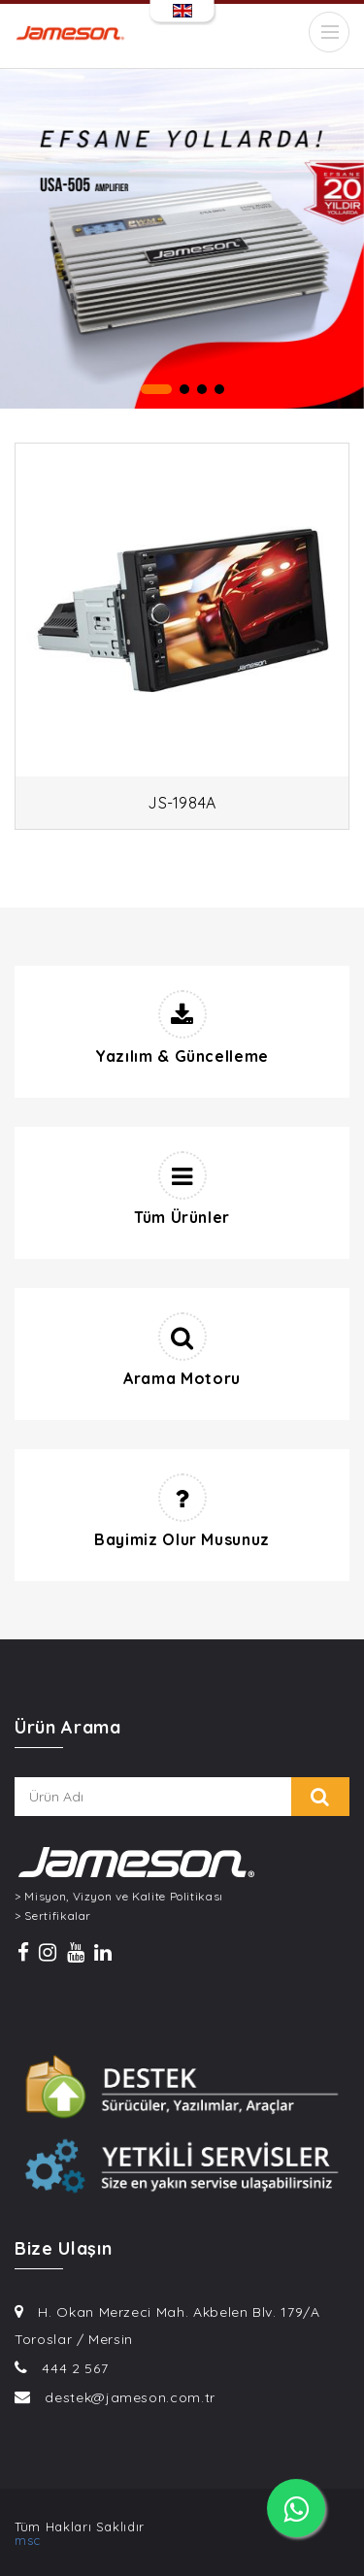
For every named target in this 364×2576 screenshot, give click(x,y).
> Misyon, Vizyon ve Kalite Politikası (119, 1896)
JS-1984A (182, 802)
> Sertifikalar (53, 1916)
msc (28, 2540)
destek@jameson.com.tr (130, 2397)
